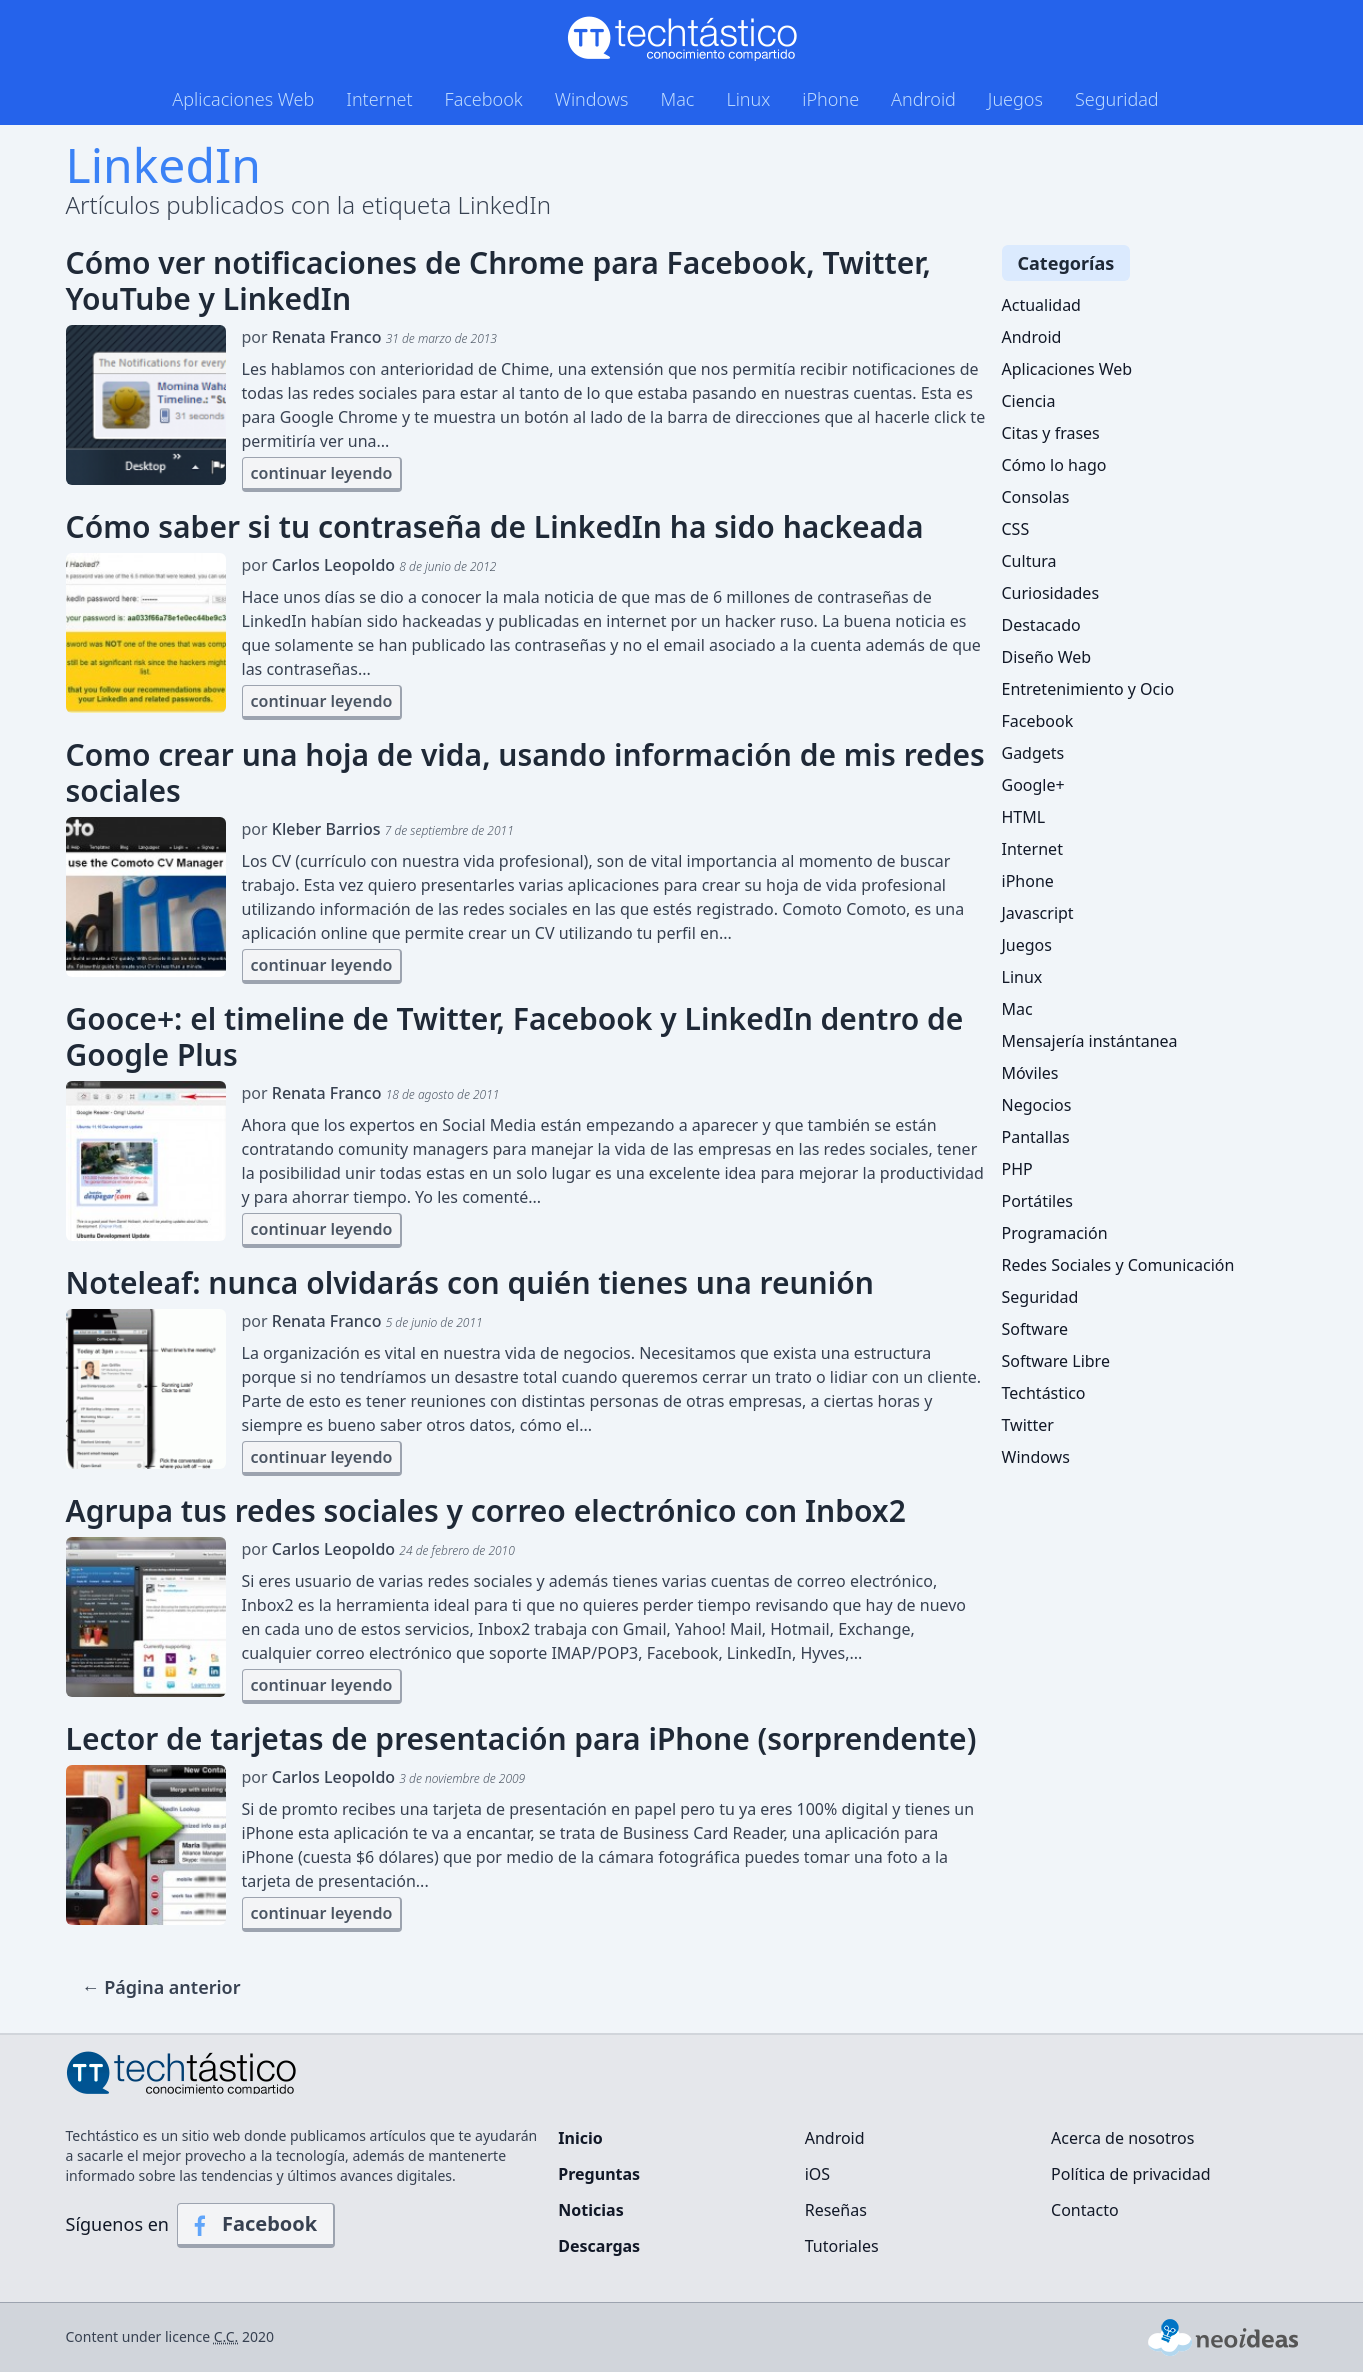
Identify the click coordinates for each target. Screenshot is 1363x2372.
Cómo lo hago (1054, 465)
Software (1035, 1329)
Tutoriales (842, 2246)
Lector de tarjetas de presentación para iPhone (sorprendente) (521, 1739)
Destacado (1041, 625)
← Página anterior (161, 1987)
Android (923, 99)
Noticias (590, 2210)
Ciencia (1029, 401)
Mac (677, 99)
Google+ (1033, 785)
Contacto (1085, 2210)
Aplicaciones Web (243, 99)
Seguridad (1117, 99)
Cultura (1029, 561)
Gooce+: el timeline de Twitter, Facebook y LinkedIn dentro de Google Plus (515, 1037)
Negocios (1037, 1105)
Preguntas (599, 2174)
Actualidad (1041, 305)
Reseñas (836, 2210)
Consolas (1036, 497)
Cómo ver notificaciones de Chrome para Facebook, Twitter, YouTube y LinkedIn (498, 281)
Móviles (1030, 1073)
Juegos (1015, 99)
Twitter (1028, 1425)
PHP (1017, 1169)
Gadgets (1033, 753)
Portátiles (1037, 1201)
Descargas (599, 2246)
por (369, 337)
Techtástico (1044, 1393)
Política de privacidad (1131, 2174)
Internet (379, 99)
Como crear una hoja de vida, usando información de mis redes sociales (525, 773)
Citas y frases (1051, 433)
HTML (1024, 817)
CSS (1016, 529)
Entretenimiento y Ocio (1088, 689)
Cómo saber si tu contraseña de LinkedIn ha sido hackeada (495, 527)
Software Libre (1056, 1361)
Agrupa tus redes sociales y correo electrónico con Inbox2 (486, 1511)
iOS (817, 2174)
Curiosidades (1051, 593)
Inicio (580, 2138)
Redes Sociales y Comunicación (1118, 1265)
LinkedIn (163, 164)
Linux (748, 99)
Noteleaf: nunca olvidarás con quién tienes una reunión (470, 1283)
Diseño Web (1047, 657)
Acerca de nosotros (1122, 2138)
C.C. (226, 2336)
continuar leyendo (322, 473)
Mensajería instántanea (1090, 1041)
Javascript (1038, 913)
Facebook (484, 99)
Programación (1055, 1233)
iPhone (830, 99)
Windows (592, 99)
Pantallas (1036, 1137)
